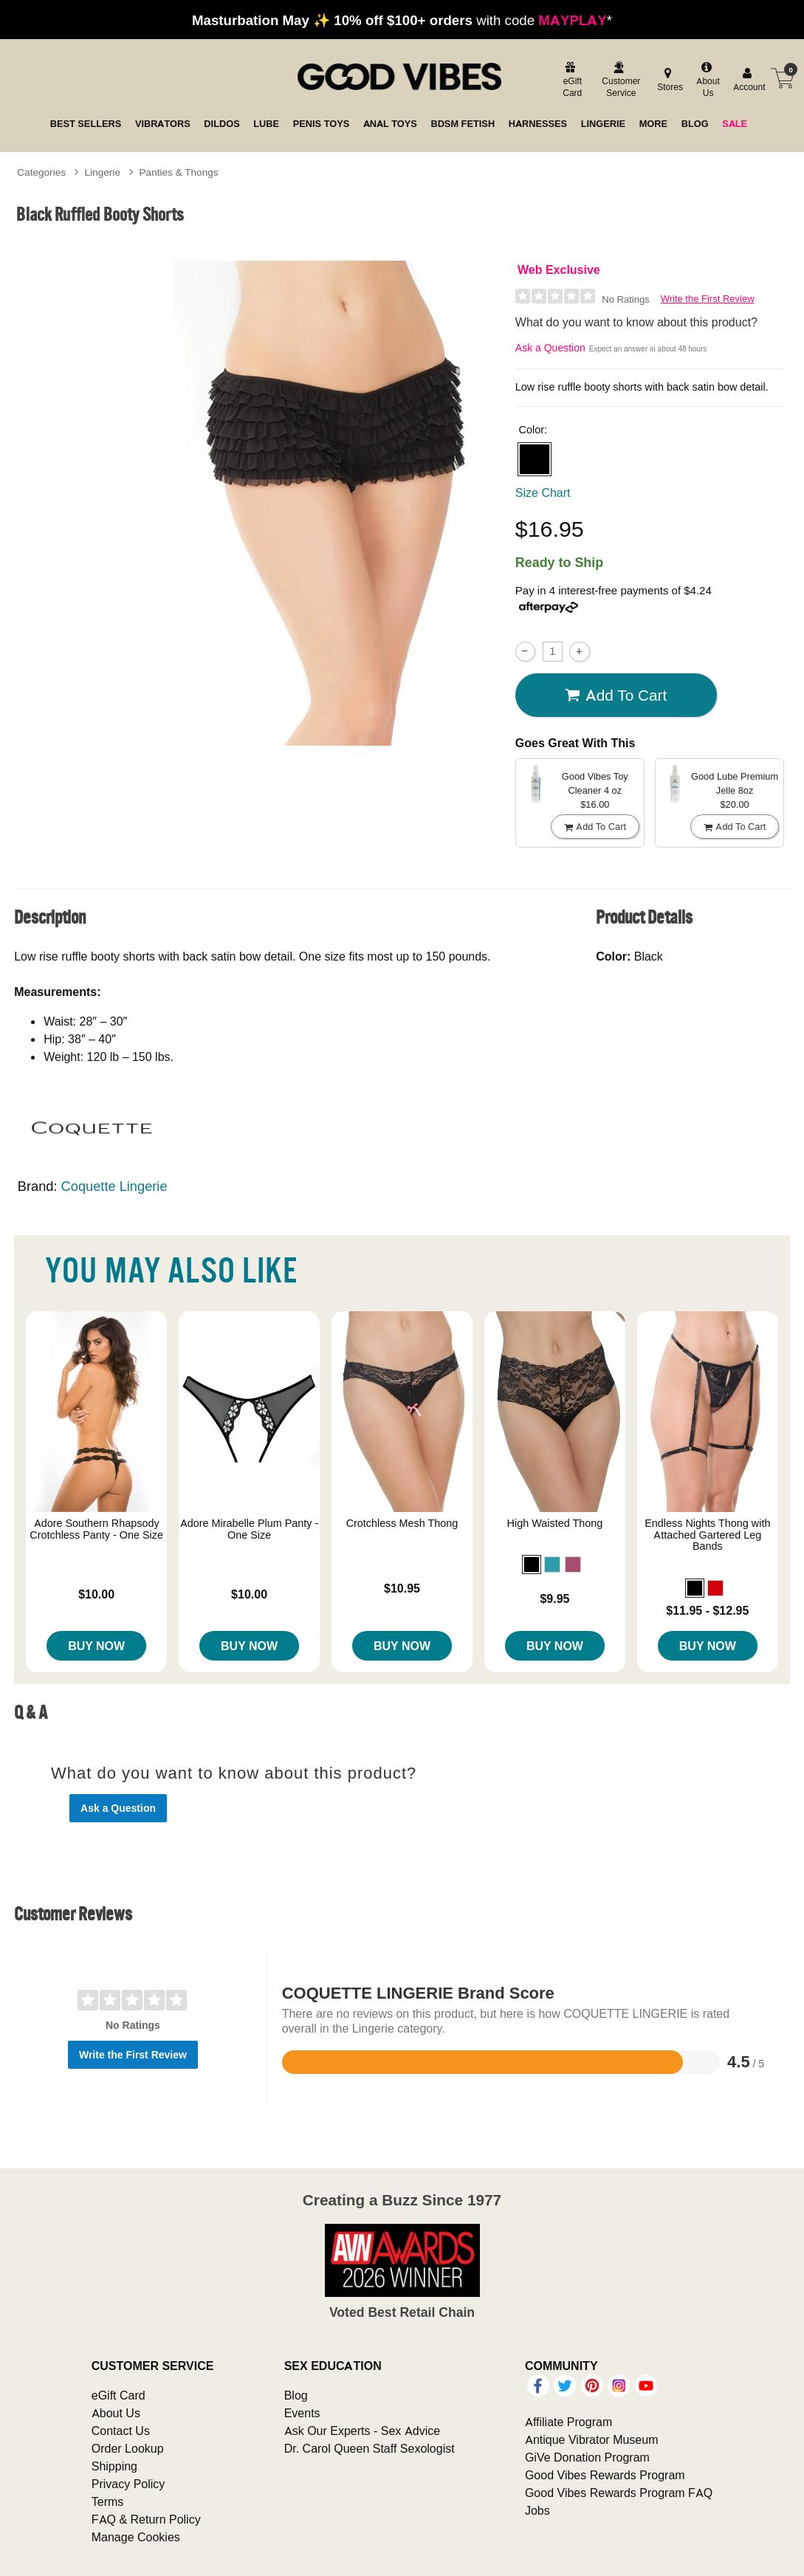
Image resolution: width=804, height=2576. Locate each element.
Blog (296, 2395)
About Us (116, 2412)
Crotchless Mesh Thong (402, 1523)
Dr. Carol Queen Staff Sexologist (369, 2448)
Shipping (114, 2466)
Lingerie (102, 172)
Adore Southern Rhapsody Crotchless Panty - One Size (96, 1529)
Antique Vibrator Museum (592, 2439)
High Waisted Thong (555, 1523)
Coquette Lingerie (114, 1186)
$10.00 (96, 1594)
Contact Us (121, 2430)
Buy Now (96, 1645)
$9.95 (554, 1598)
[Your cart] (782, 78)
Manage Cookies (136, 2536)
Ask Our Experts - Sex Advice (362, 2430)
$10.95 (402, 1588)
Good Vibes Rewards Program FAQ (618, 2492)
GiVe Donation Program (587, 2457)
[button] (534, 459)
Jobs (537, 2510)
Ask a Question (550, 348)
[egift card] (570, 81)
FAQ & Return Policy (146, 2519)
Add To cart (616, 695)
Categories (41, 172)
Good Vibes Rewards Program (605, 2474)
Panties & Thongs (179, 172)
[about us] (706, 81)
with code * (402, 20)
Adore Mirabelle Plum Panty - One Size (249, 1529)
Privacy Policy (128, 2483)
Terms (108, 2501)
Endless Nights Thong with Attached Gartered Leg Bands (707, 1535)
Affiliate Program (568, 2421)
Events (302, 2412)
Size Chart (543, 492)
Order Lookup (128, 2448)
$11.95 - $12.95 (707, 1610)
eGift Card (118, 2395)
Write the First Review (708, 298)
